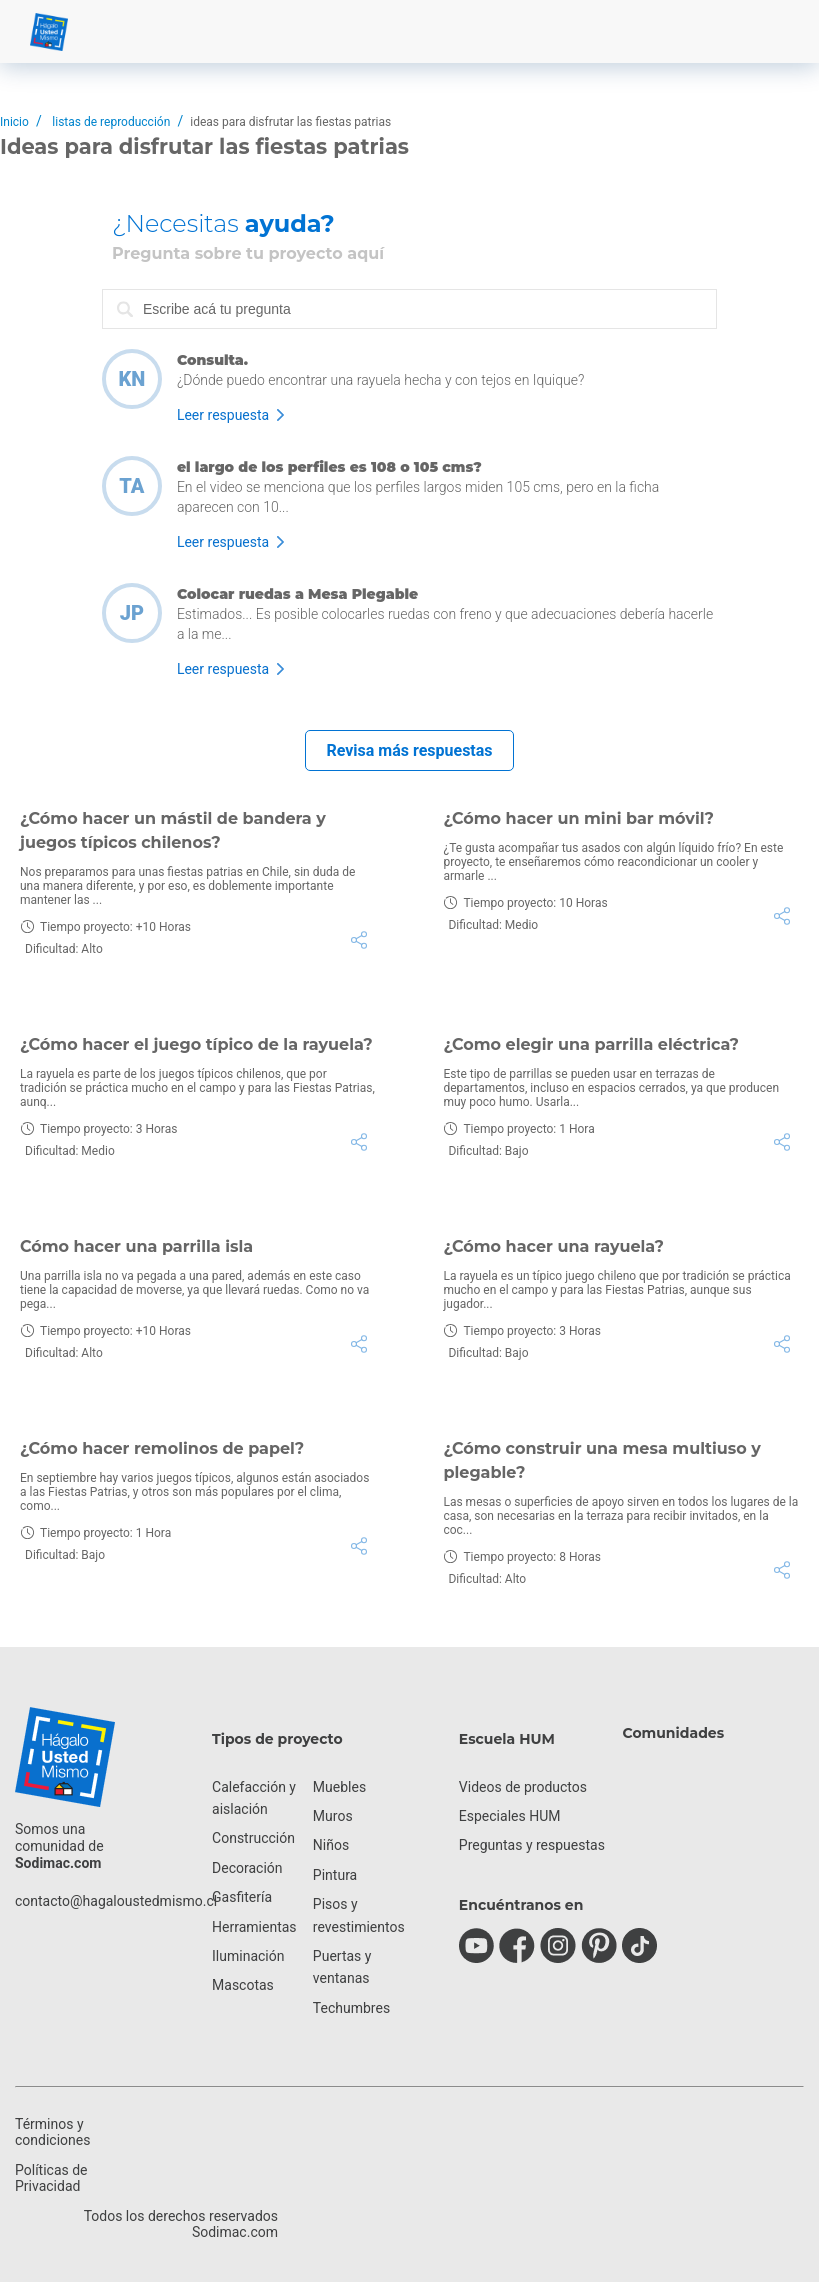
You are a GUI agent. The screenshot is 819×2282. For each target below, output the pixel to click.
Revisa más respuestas (409, 750)
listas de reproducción (111, 122)
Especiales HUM (510, 1816)
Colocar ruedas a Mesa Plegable (297, 594)
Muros (333, 1816)
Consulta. (212, 360)
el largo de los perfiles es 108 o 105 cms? (329, 467)
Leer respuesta (223, 415)
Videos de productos (523, 1787)
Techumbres (351, 2008)
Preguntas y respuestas (532, 1845)
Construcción (253, 1838)
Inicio (14, 122)
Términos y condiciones (52, 2132)
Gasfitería (242, 1897)
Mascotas (243, 1985)
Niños (331, 1845)
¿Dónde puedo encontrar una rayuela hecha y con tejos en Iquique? (380, 380)
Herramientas (254, 1927)
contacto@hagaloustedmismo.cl (116, 1901)
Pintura (335, 1875)
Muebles (339, 1787)
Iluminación (248, 1956)
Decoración (247, 1868)
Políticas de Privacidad (51, 2178)
